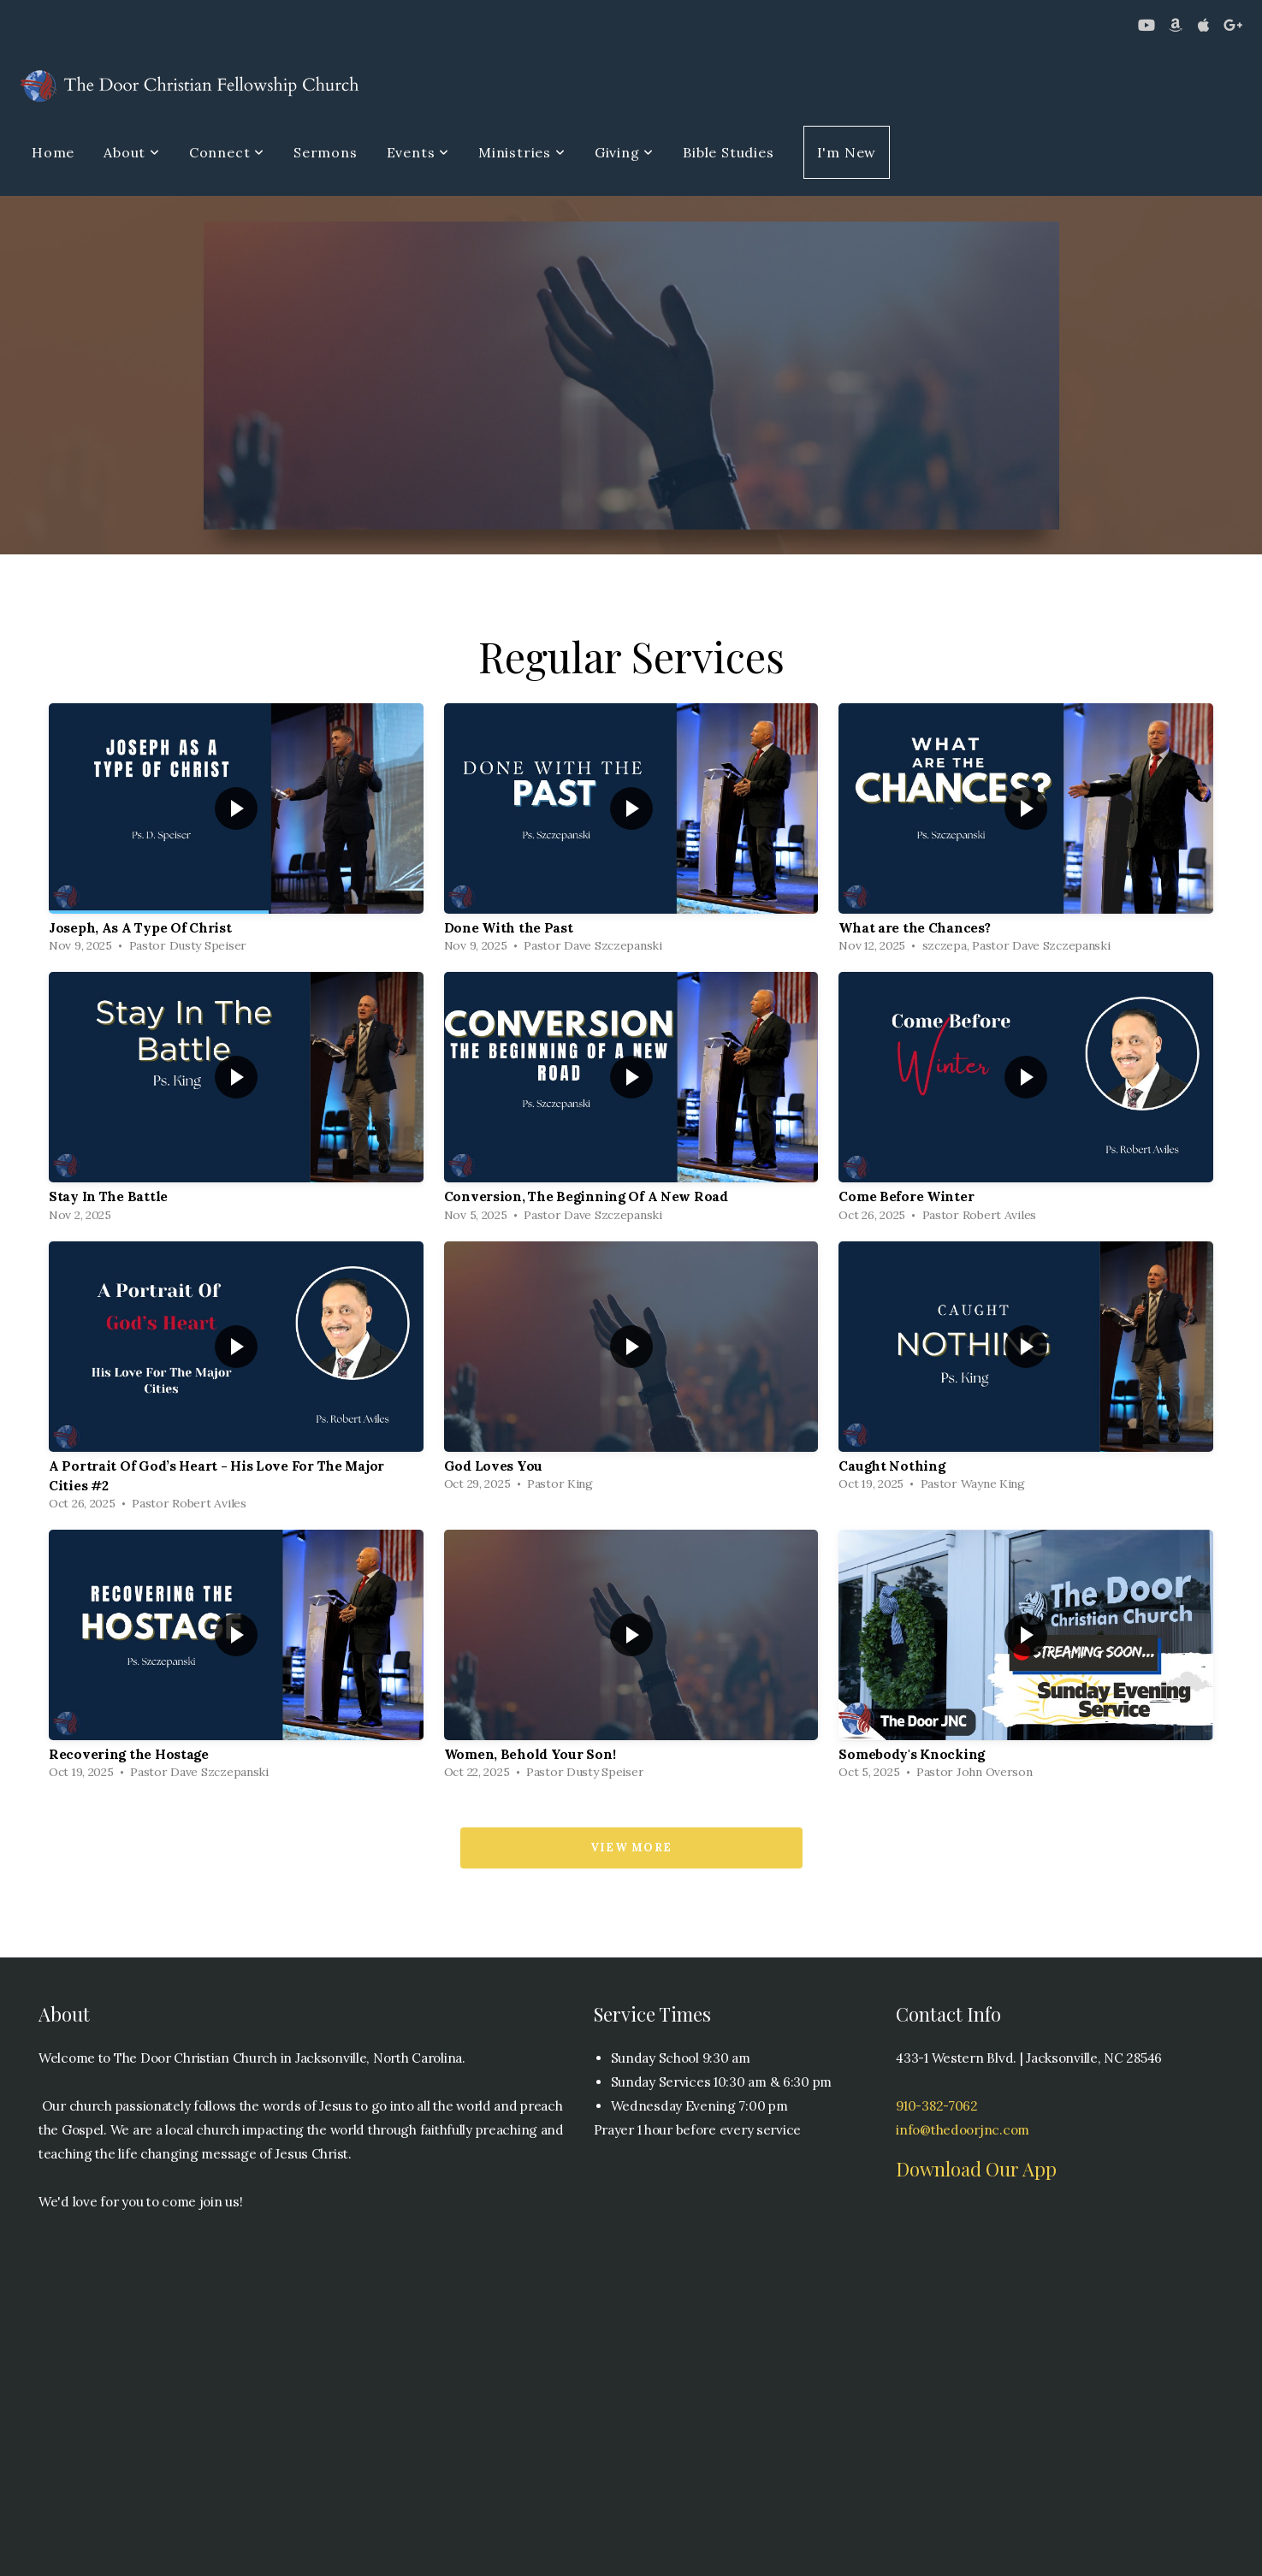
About (132, 152)
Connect (226, 152)
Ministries (522, 152)
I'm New (847, 152)
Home (53, 152)
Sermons (325, 152)
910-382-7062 (937, 2106)
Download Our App (976, 2169)
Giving (624, 152)
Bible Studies (728, 152)
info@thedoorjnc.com (962, 2130)
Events (418, 152)
